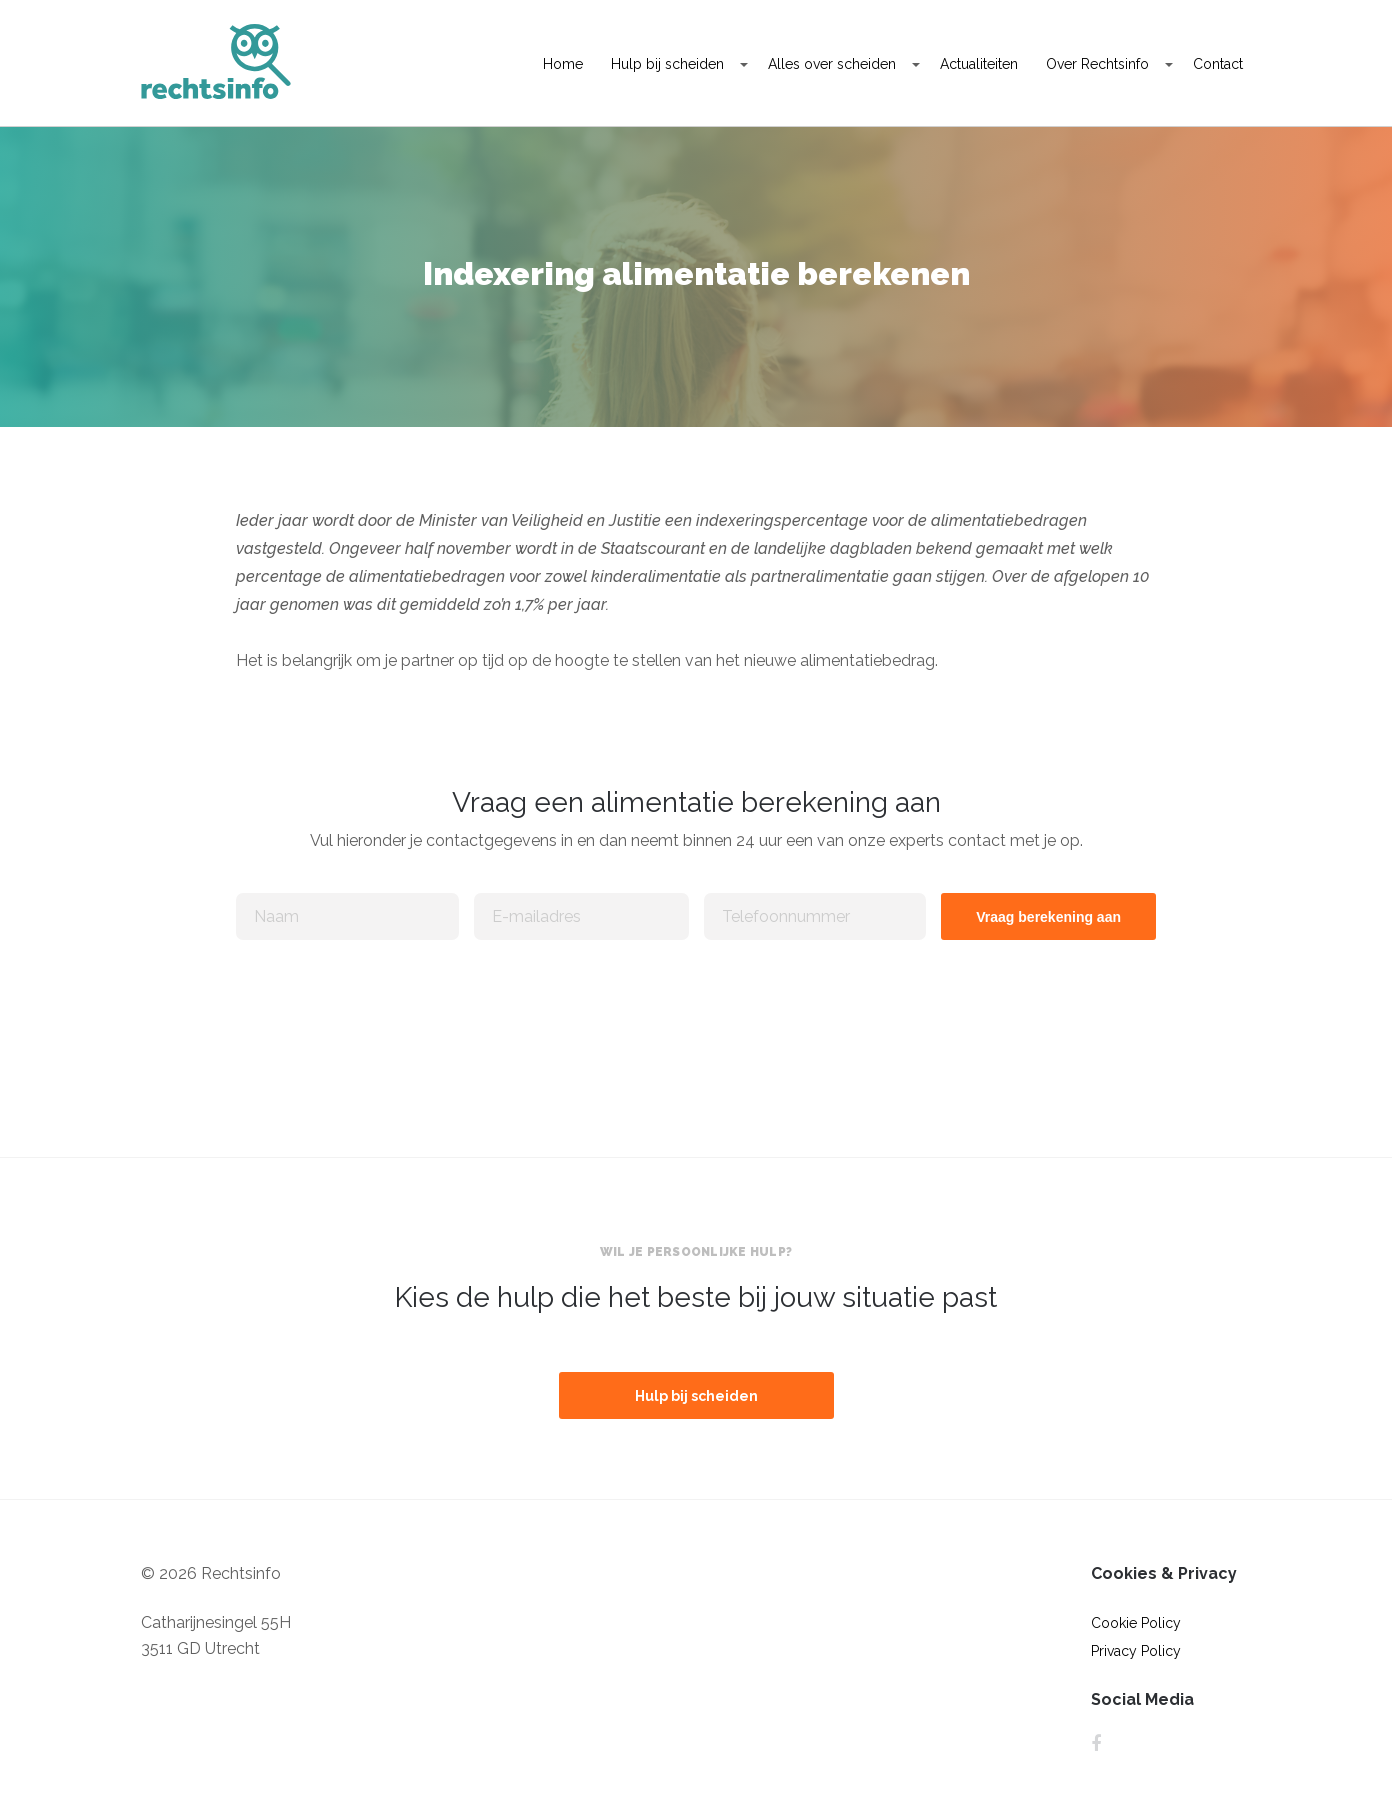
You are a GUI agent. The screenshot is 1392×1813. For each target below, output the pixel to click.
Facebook (1096, 1744)
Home (563, 64)
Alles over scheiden (832, 64)
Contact (1218, 64)
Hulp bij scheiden (667, 64)
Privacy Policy (1136, 1651)
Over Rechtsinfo (1097, 64)
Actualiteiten (979, 64)
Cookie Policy (1136, 1623)
